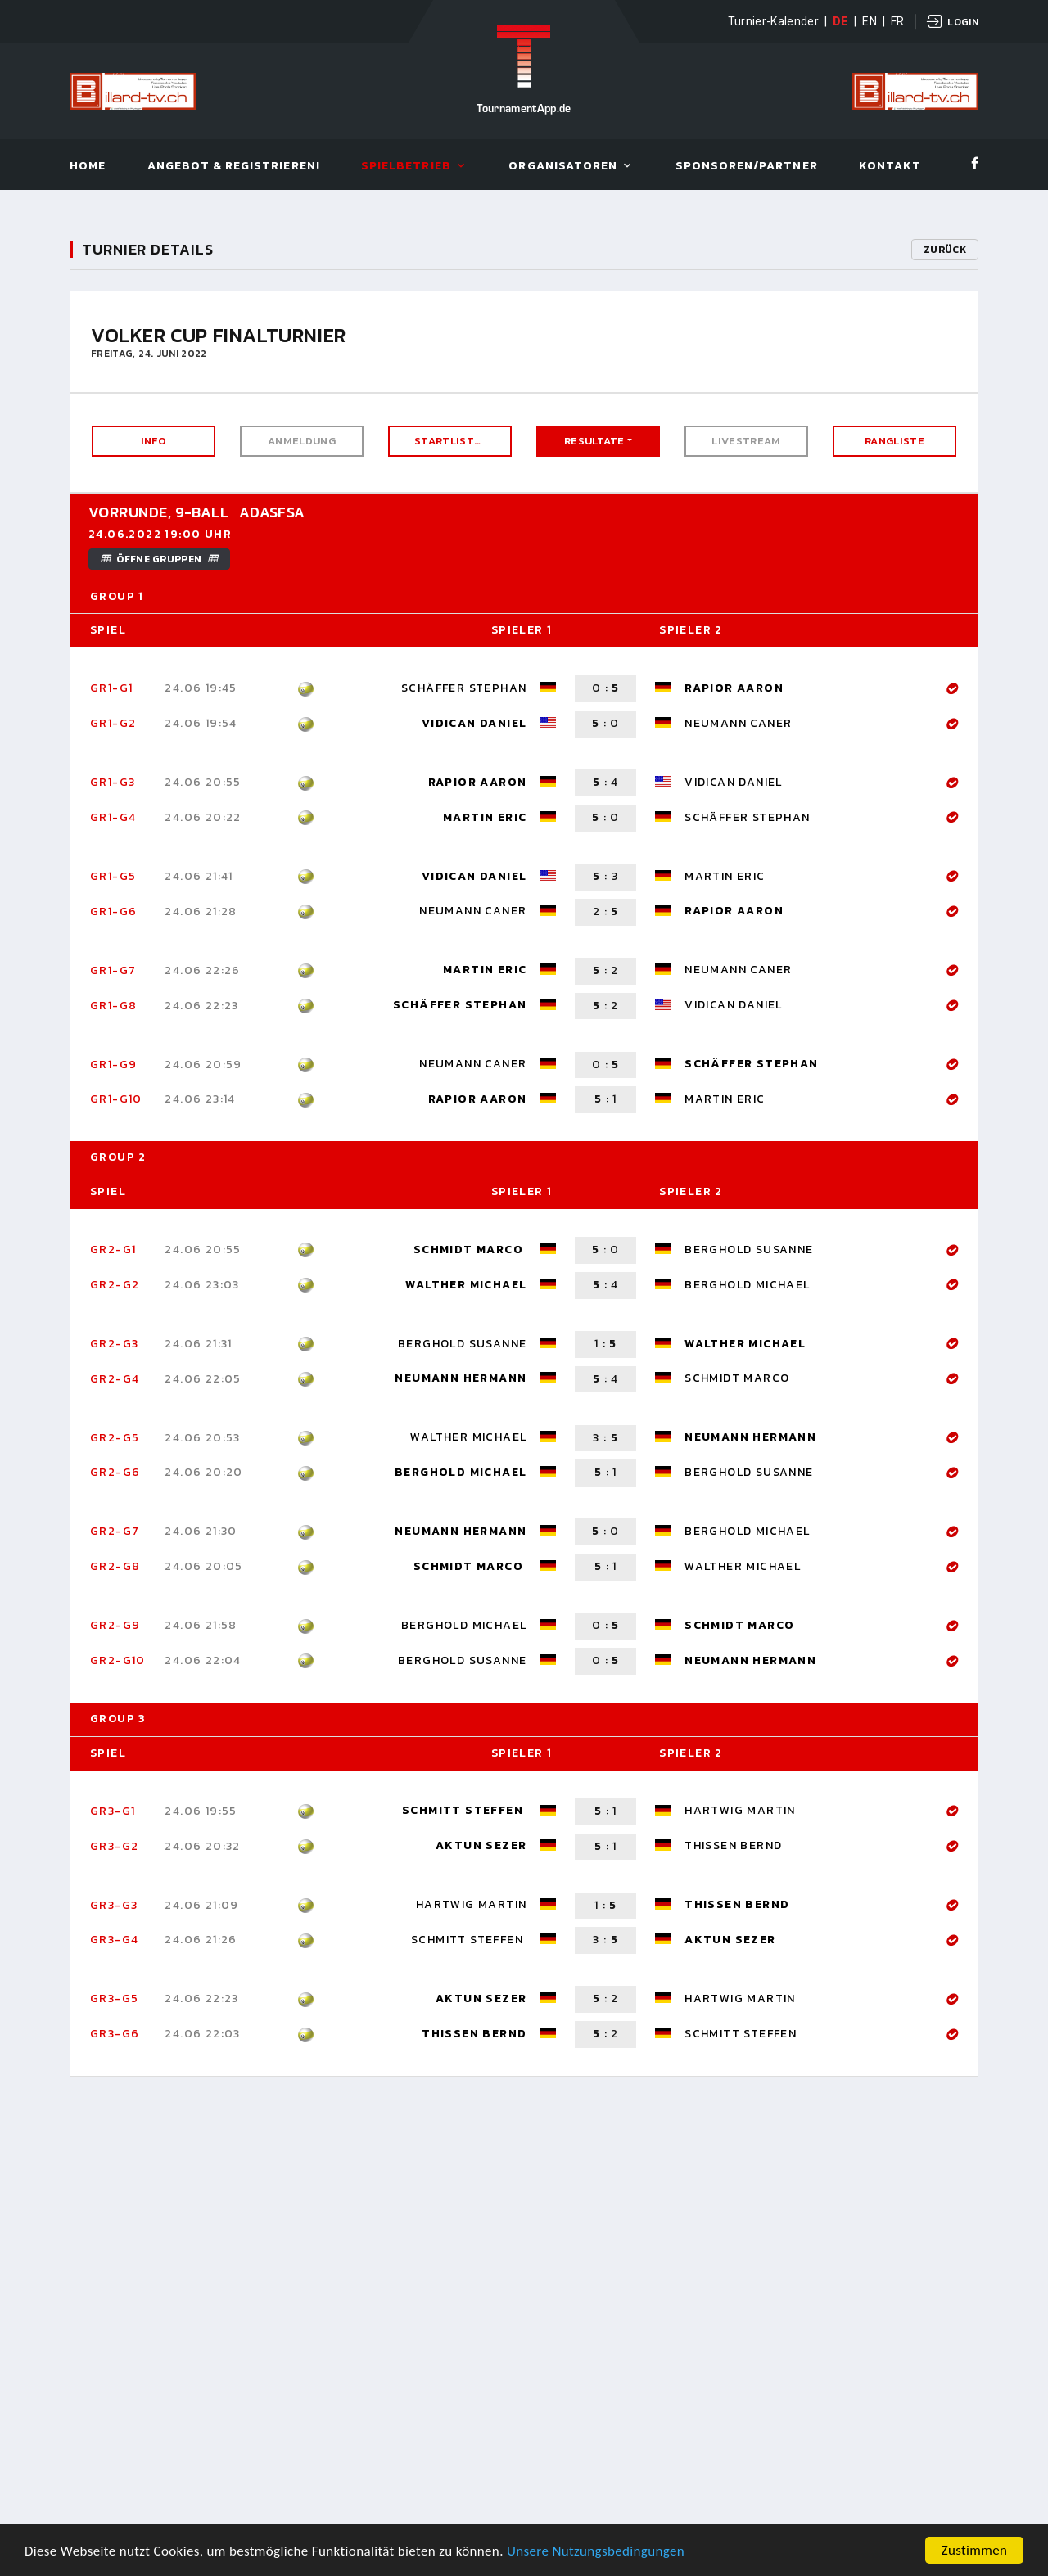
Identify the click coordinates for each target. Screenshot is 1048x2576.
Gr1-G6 (113, 911)
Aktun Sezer (481, 1845)
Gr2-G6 (115, 1472)
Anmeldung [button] (302, 441)
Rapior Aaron (734, 688)
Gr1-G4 (113, 817)
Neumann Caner (738, 723)
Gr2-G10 (118, 1660)
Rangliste (894, 441)
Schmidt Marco (470, 1249)
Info (153, 441)
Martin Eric (484, 817)
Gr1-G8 (113, 1005)
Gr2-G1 (113, 1249)
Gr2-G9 (115, 1625)
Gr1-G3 (112, 782)
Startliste (447, 441)
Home (88, 167)
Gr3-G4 (114, 1939)
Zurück (945, 249)
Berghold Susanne (748, 1249)
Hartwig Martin (740, 1810)
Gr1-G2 (113, 723)
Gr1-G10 (116, 1099)
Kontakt (890, 167)
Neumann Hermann (460, 1378)
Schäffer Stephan (463, 688)
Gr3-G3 (114, 1905)
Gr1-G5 (113, 876)
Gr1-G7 (113, 970)
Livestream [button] (745, 441)
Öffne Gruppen (159, 559)
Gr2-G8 (115, 1566)
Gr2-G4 (114, 1378)
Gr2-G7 (114, 1531)
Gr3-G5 (114, 1998)
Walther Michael (465, 1284)
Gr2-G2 (114, 1284)
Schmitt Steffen (464, 1810)
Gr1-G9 (113, 1064)
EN (869, 21)
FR (898, 21)
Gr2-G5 (114, 1437)
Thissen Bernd (733, 1845)
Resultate (594, 441)
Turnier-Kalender (774, 21)
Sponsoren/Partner (746, 167)
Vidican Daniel (474, 723)
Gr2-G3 (114, 1343)
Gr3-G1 (112, 1811)
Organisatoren (562, 167)
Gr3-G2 (114, 1846)
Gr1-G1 (111, 688)
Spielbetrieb (406, 167)
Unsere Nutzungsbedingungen (595, 2551)
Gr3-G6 (114, 2033)
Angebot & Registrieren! (233, 167)
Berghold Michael (747, 1284)
